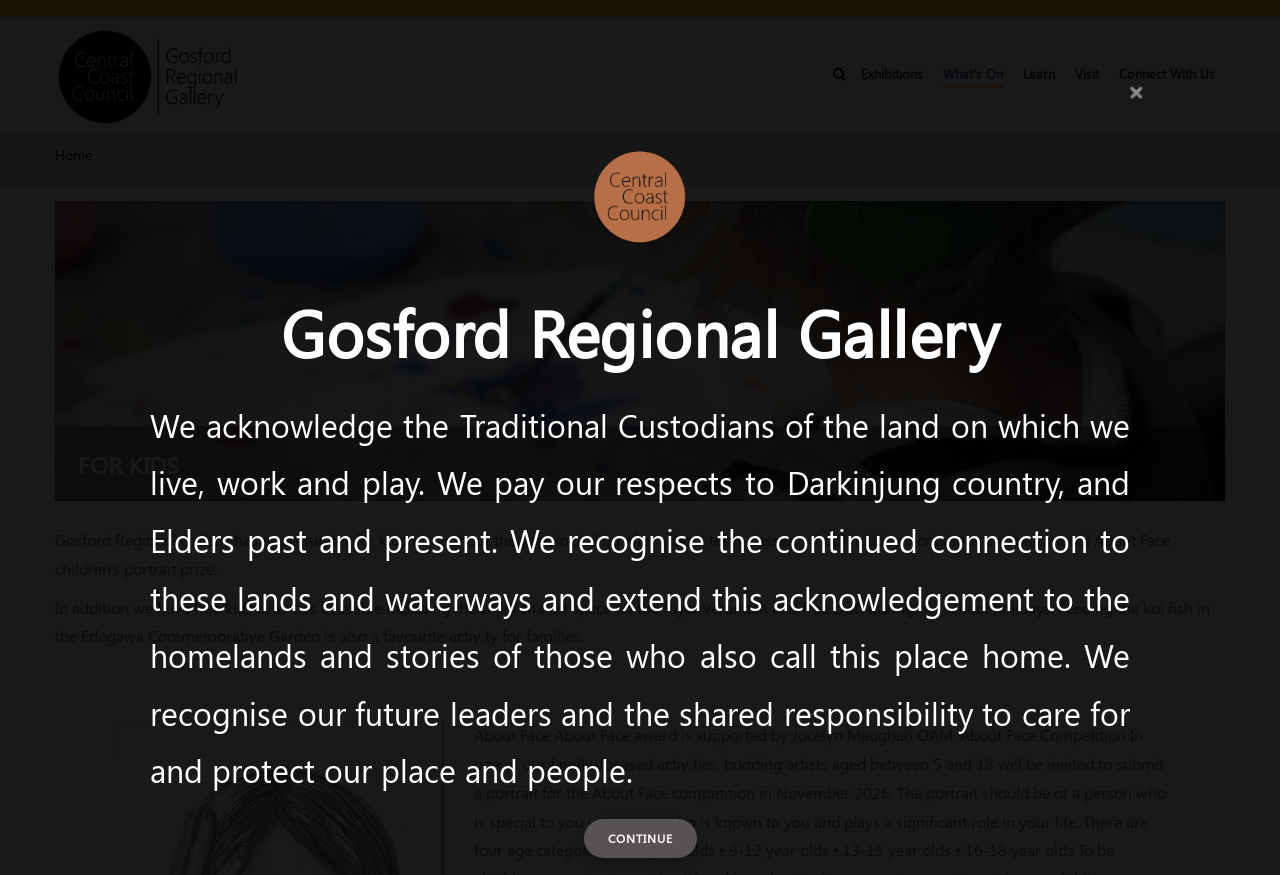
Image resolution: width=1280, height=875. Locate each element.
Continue (640, 838)
